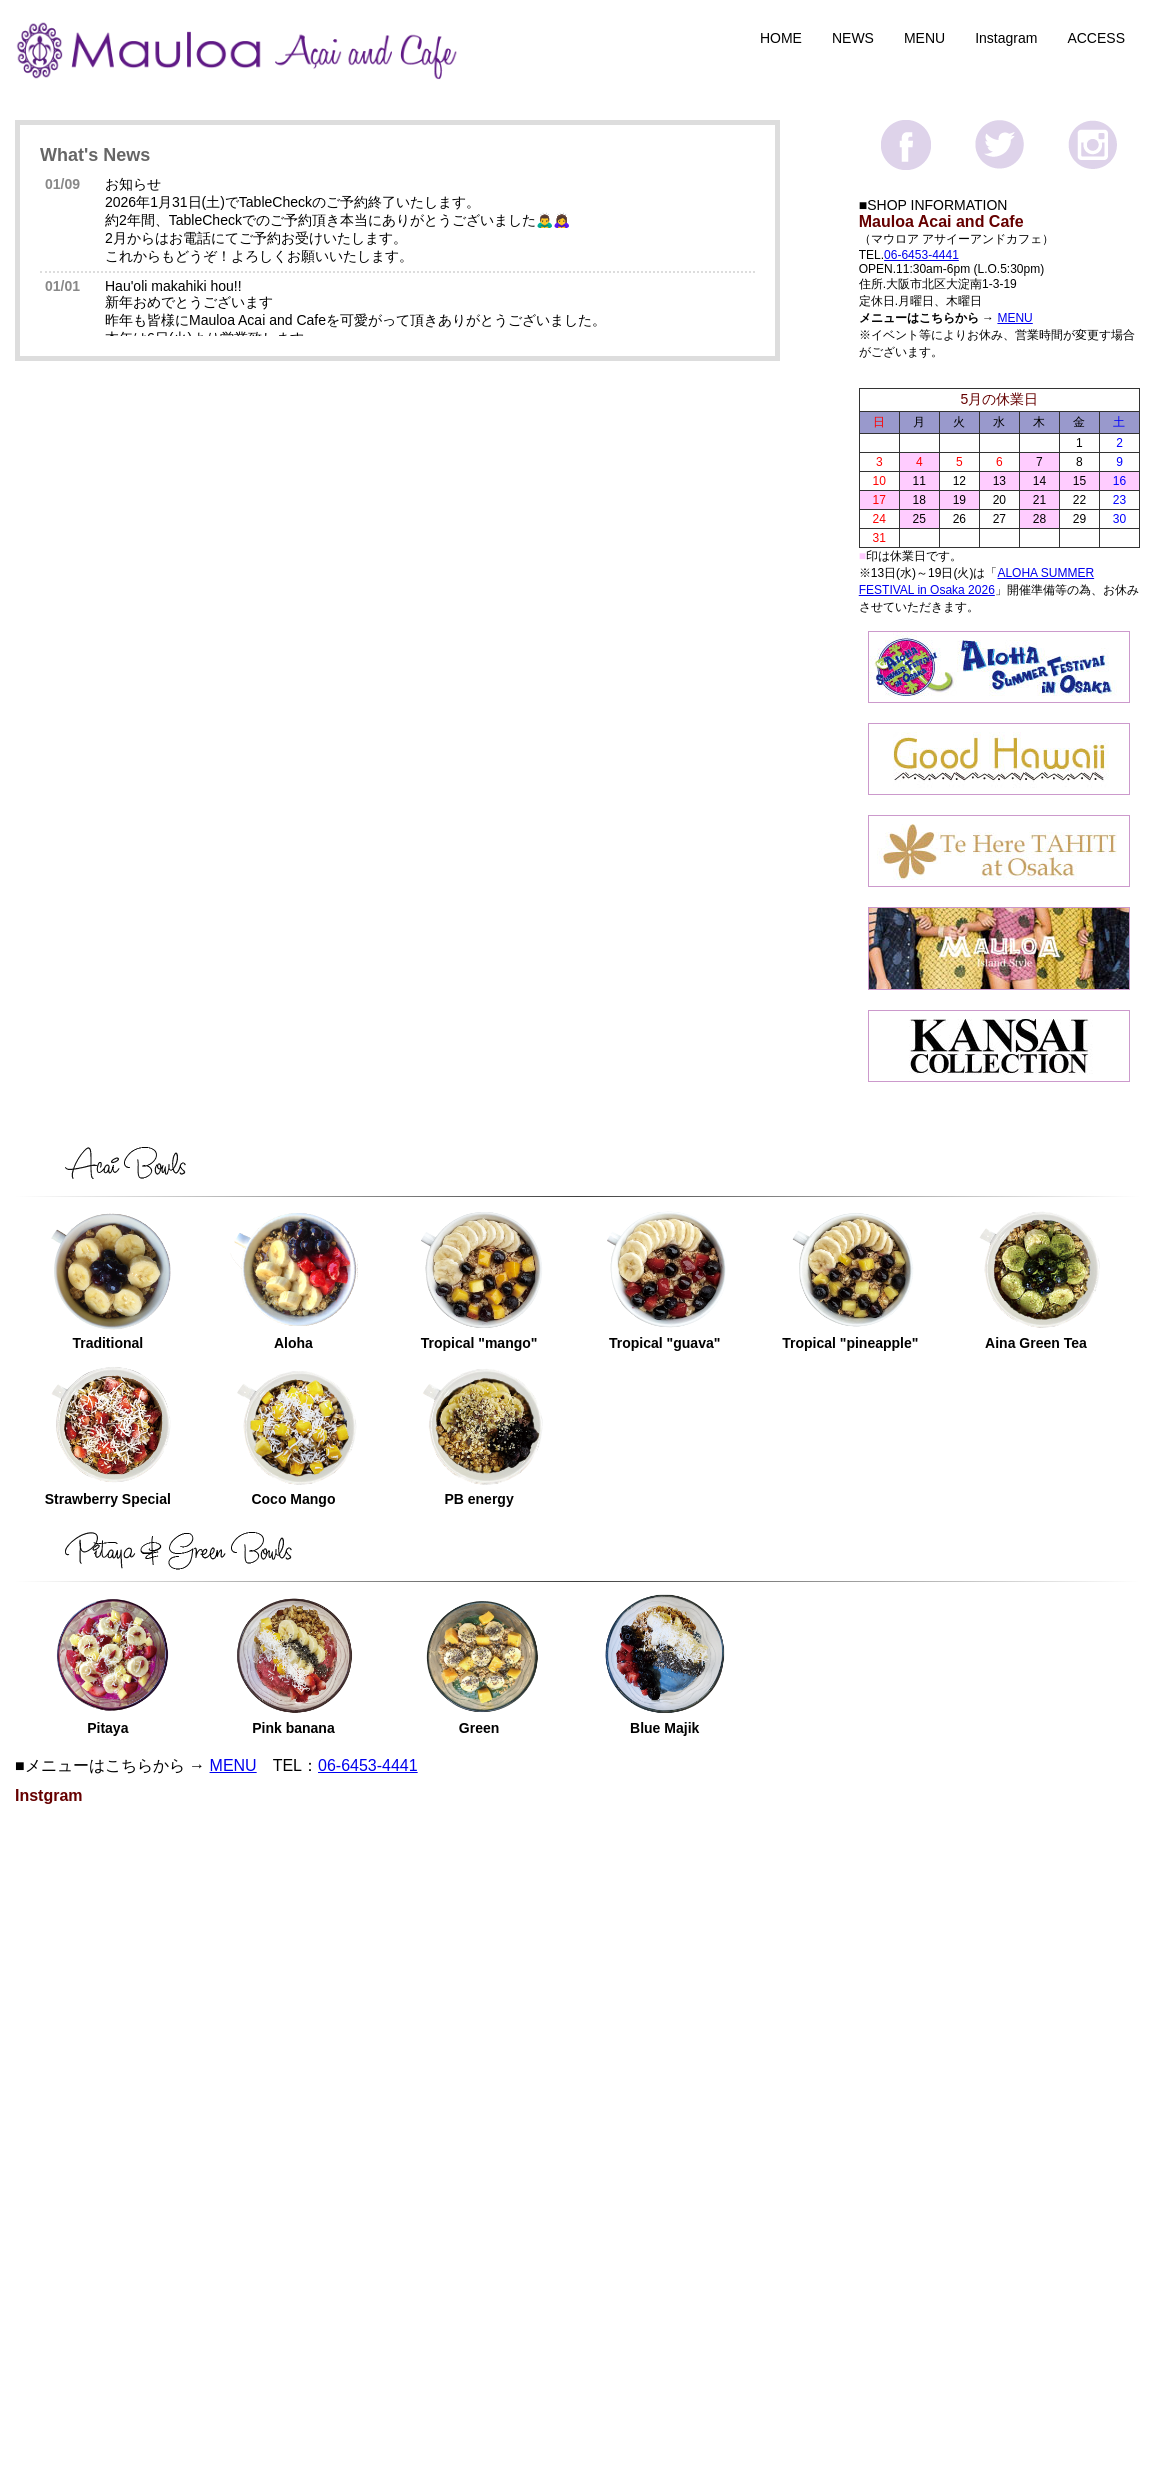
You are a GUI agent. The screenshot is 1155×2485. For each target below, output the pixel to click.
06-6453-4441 (921, 255)
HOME (781, 38)
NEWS (853, 38)
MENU (924, 38)
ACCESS (1096, 38)
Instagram (1006, 38)
